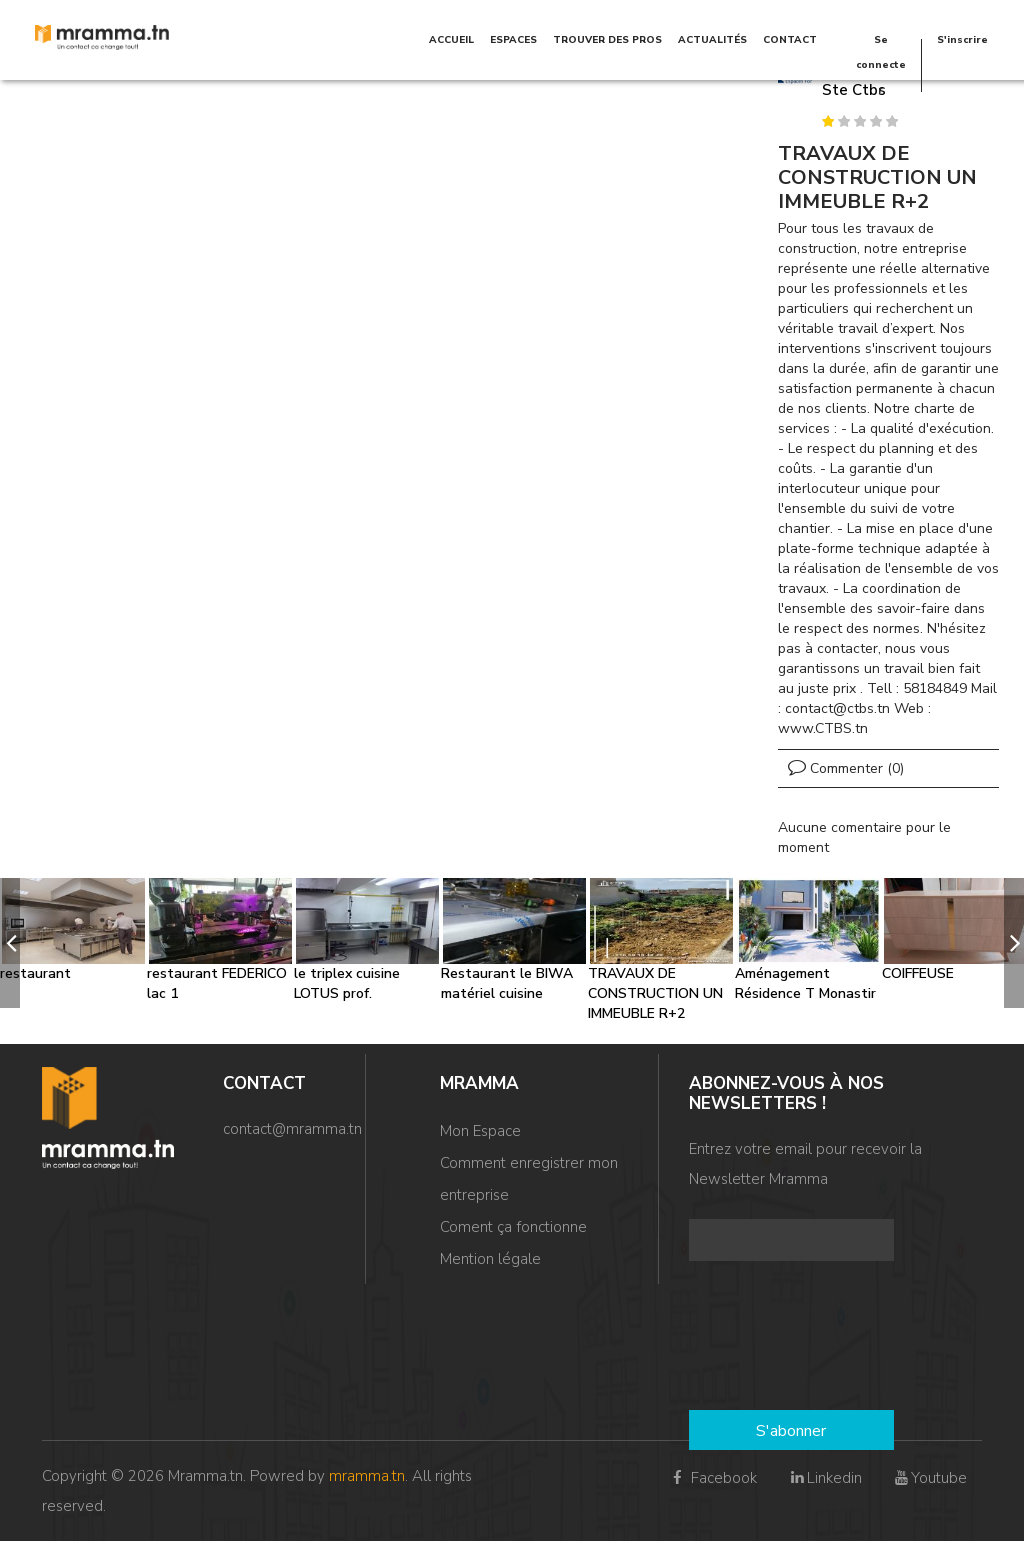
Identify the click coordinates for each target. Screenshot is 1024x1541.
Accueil (451, 40)
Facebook (712, 1478)
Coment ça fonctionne (513, 1227)
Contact (790, 40)
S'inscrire (962, 40)
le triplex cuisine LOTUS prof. (347, 983)
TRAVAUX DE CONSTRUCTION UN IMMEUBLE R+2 (655, 993)
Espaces (513, 40)
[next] (1014, 943)
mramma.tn (367, 1476)
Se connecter (881, 65)
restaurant (35, 973)
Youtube (929, 1478)
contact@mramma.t (288, 1129)
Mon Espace (480, 1131)
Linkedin (824, 1478)
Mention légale (490, 1259)
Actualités (712, 40)
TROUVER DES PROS (607, 40)
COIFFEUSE (918, 973)
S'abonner (791, 1431)
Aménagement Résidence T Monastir (805, 983)
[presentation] (771, 1338)
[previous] (10, 943)
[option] (73, 931)
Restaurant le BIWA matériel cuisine (507, 983)
